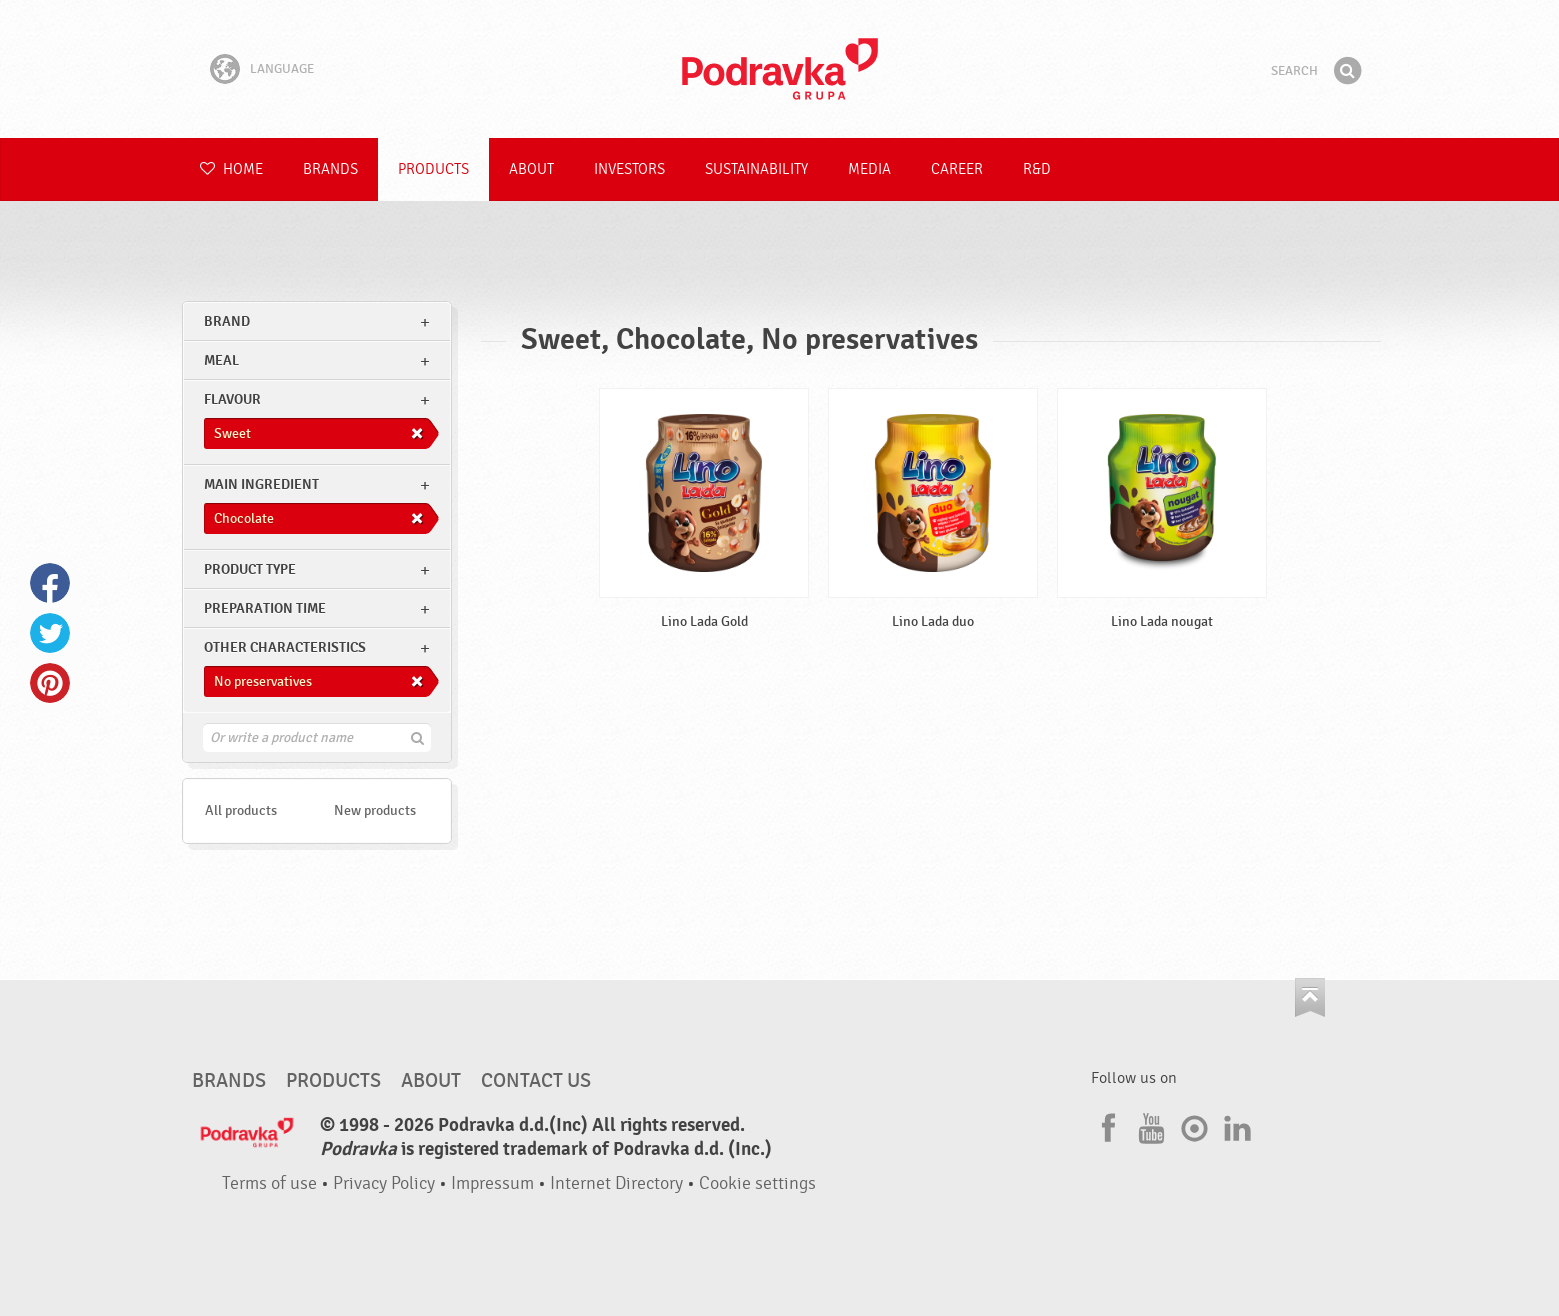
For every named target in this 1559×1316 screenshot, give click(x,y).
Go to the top (1310, 997)
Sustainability (756, 169)
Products (433, 169)
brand (227, 321)
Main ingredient (261, 484)
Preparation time (265, 608)
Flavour (232, 399)
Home (231, 169)
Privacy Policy (384, 1183)
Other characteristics (285, 647)
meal (221, 360)
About (531, 169)
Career (957, 169)
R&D (1037, 169)
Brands (330, 169)
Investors (629, 169)
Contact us (536, 1081)
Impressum (492, 1183)
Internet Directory (616, 1183)
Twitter (50, 633)
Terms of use (269, 1183)
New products (375, 810)
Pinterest (50, 683)
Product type (250, 569)
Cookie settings (757, 1183)
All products (241, 810)
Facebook (50, 583)
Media (869, 169)
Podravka (780, 69)
